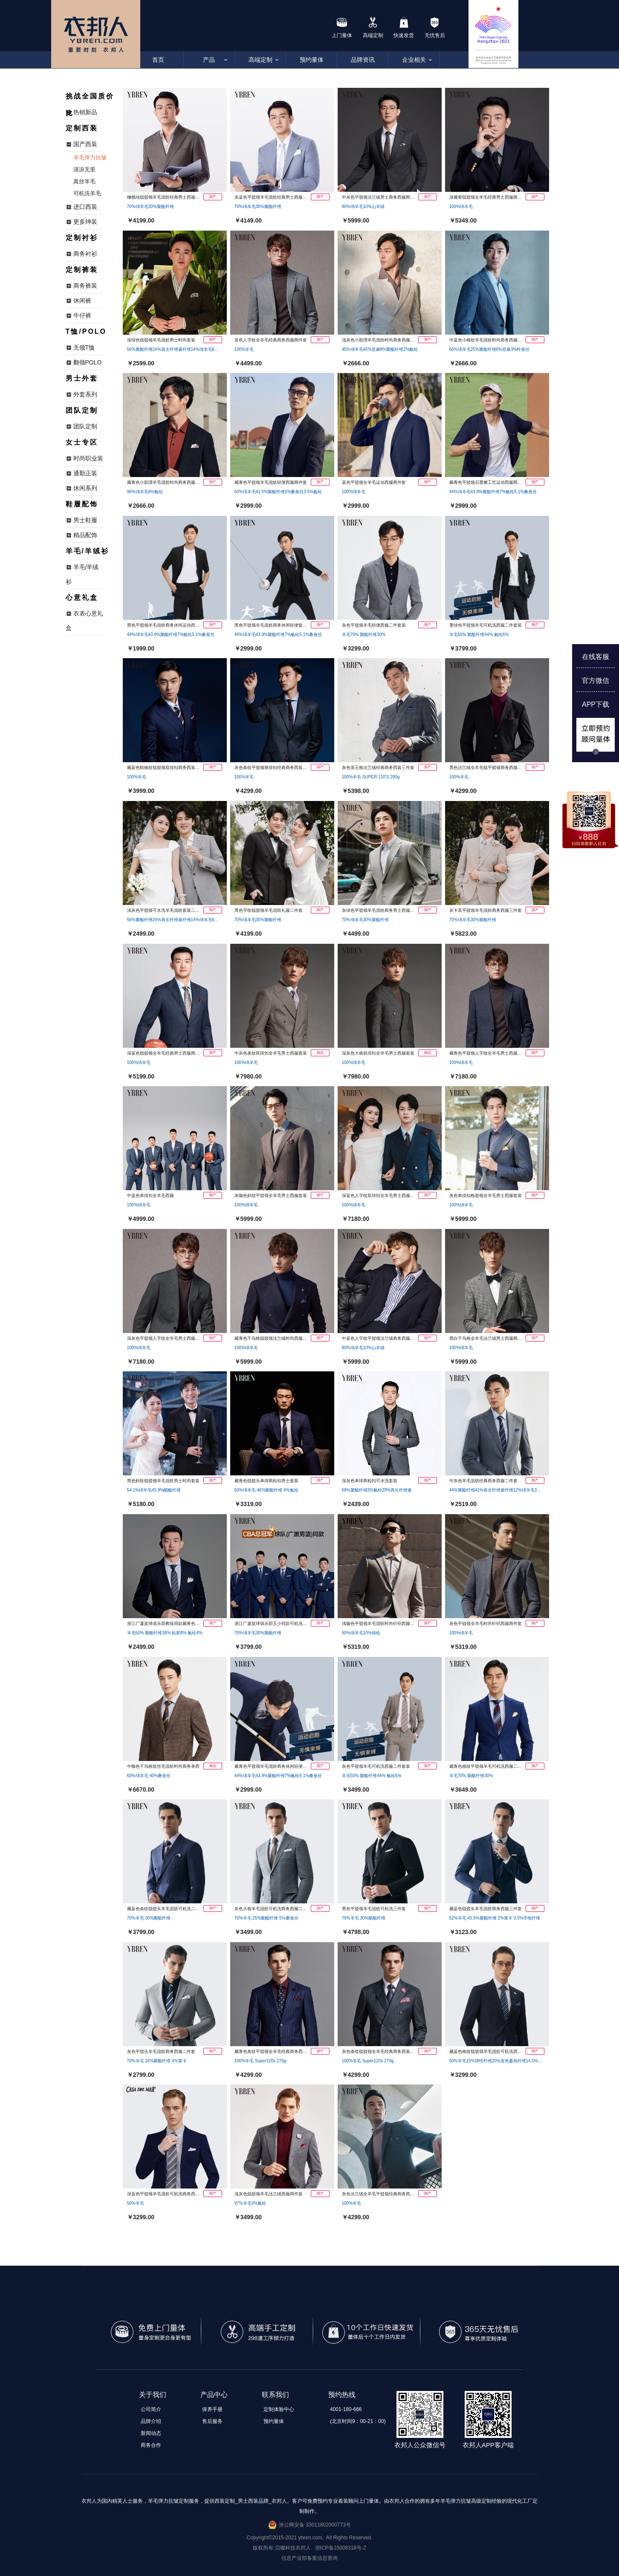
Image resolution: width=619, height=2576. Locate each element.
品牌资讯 (363, 59)
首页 (158, 59)
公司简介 (151, 2409)
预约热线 (342, 2394)
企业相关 (414, 59)
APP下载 (595, 704)
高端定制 (260, 59)
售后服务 (212, 2421)
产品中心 (214, 2394)
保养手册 (212, 2409)
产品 (209, 59)
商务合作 (151, 2445)
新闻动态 (151, 2433)
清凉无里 (84, 169)
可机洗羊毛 (87, 193)
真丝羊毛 (84, 181)
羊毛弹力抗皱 (90, 157)
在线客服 (595, 656)
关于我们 (152, 2394)
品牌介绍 (151, 2421)
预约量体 (312, 59)
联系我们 (275, 2394)
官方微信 (595, 680)
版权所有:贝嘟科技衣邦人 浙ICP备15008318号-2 (309, 2548)
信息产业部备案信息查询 (309, 2558)
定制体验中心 (278, 2409)
